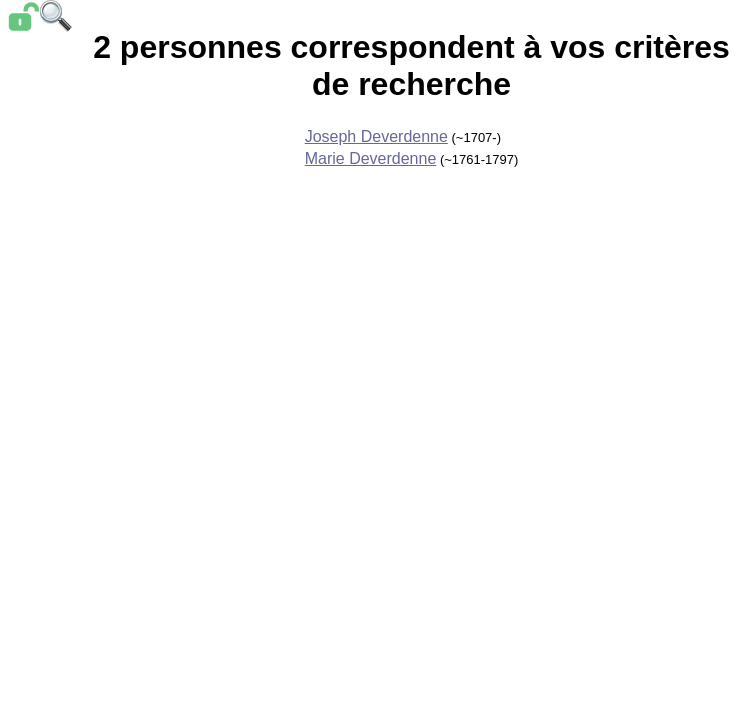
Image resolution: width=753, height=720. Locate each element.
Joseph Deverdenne (376, 136)
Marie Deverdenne (371, 158)
